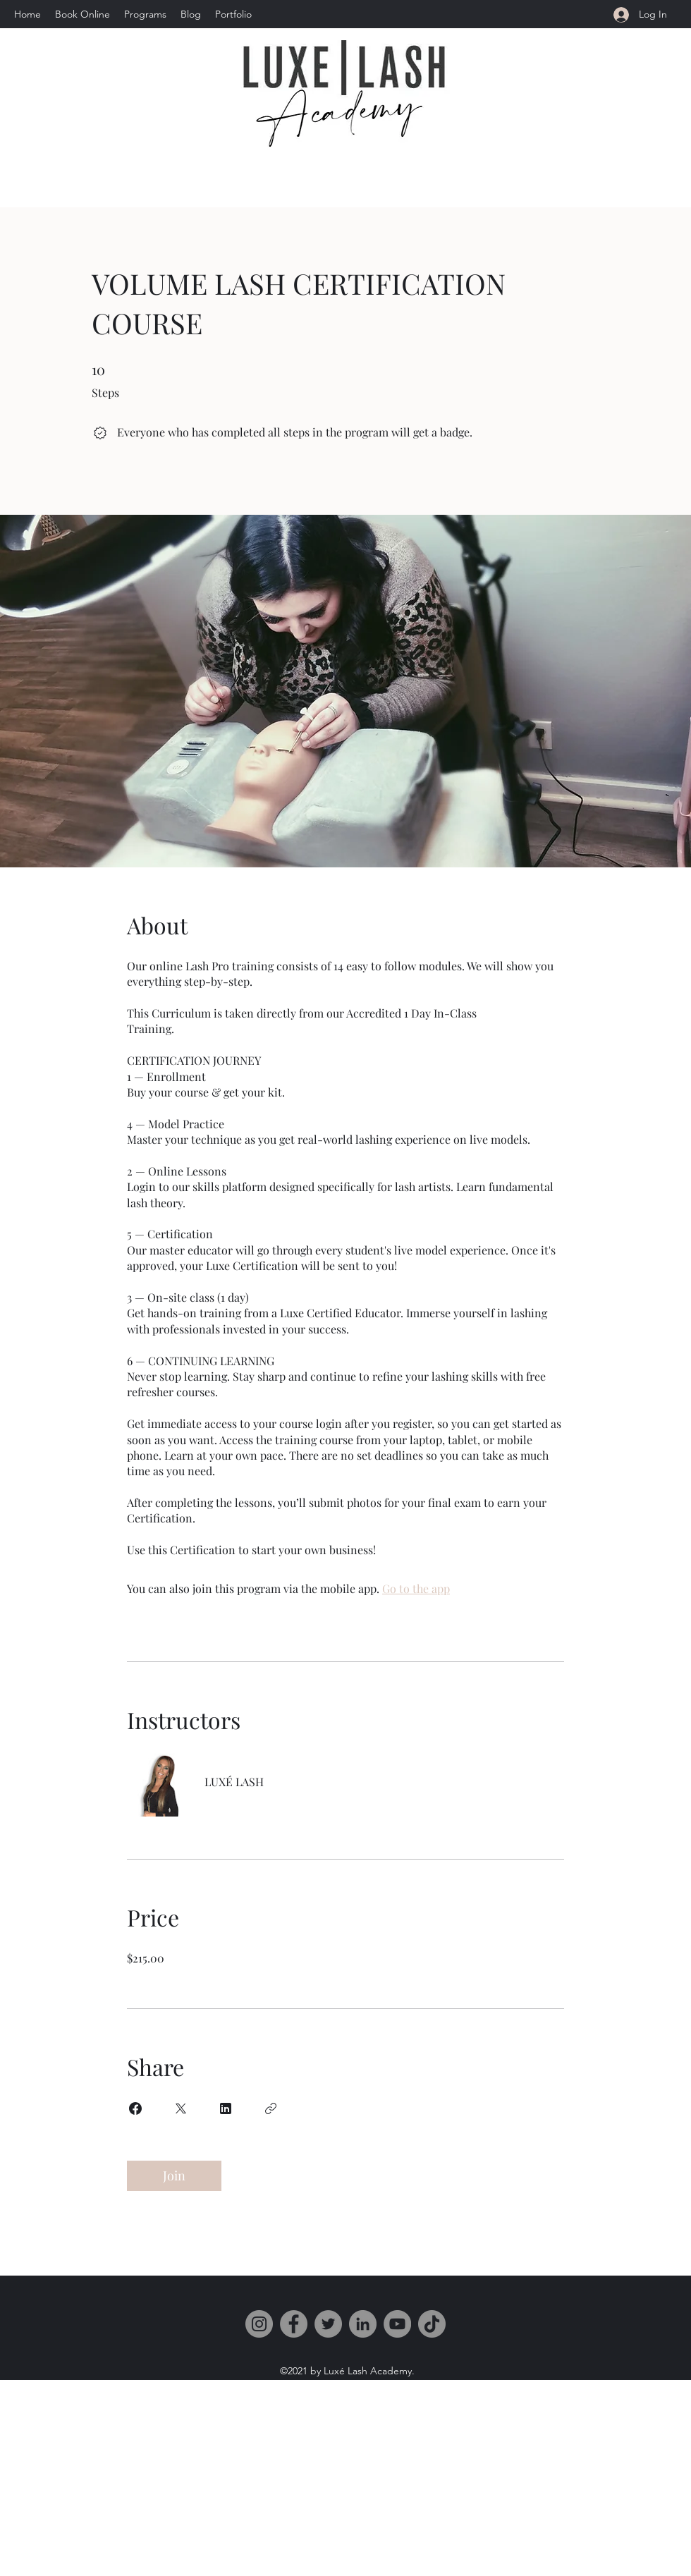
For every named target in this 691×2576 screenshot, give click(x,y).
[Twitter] (328, 2324)
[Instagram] (259, 2324)
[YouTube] (397, 2324)
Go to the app (416, 1588)
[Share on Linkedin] (225, 2108)
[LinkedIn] (363, 2324)
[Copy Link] (270, 2108)
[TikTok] (432, 2324)
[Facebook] (293, 2324)
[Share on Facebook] (135, 2108)
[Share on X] (180, 2108)
